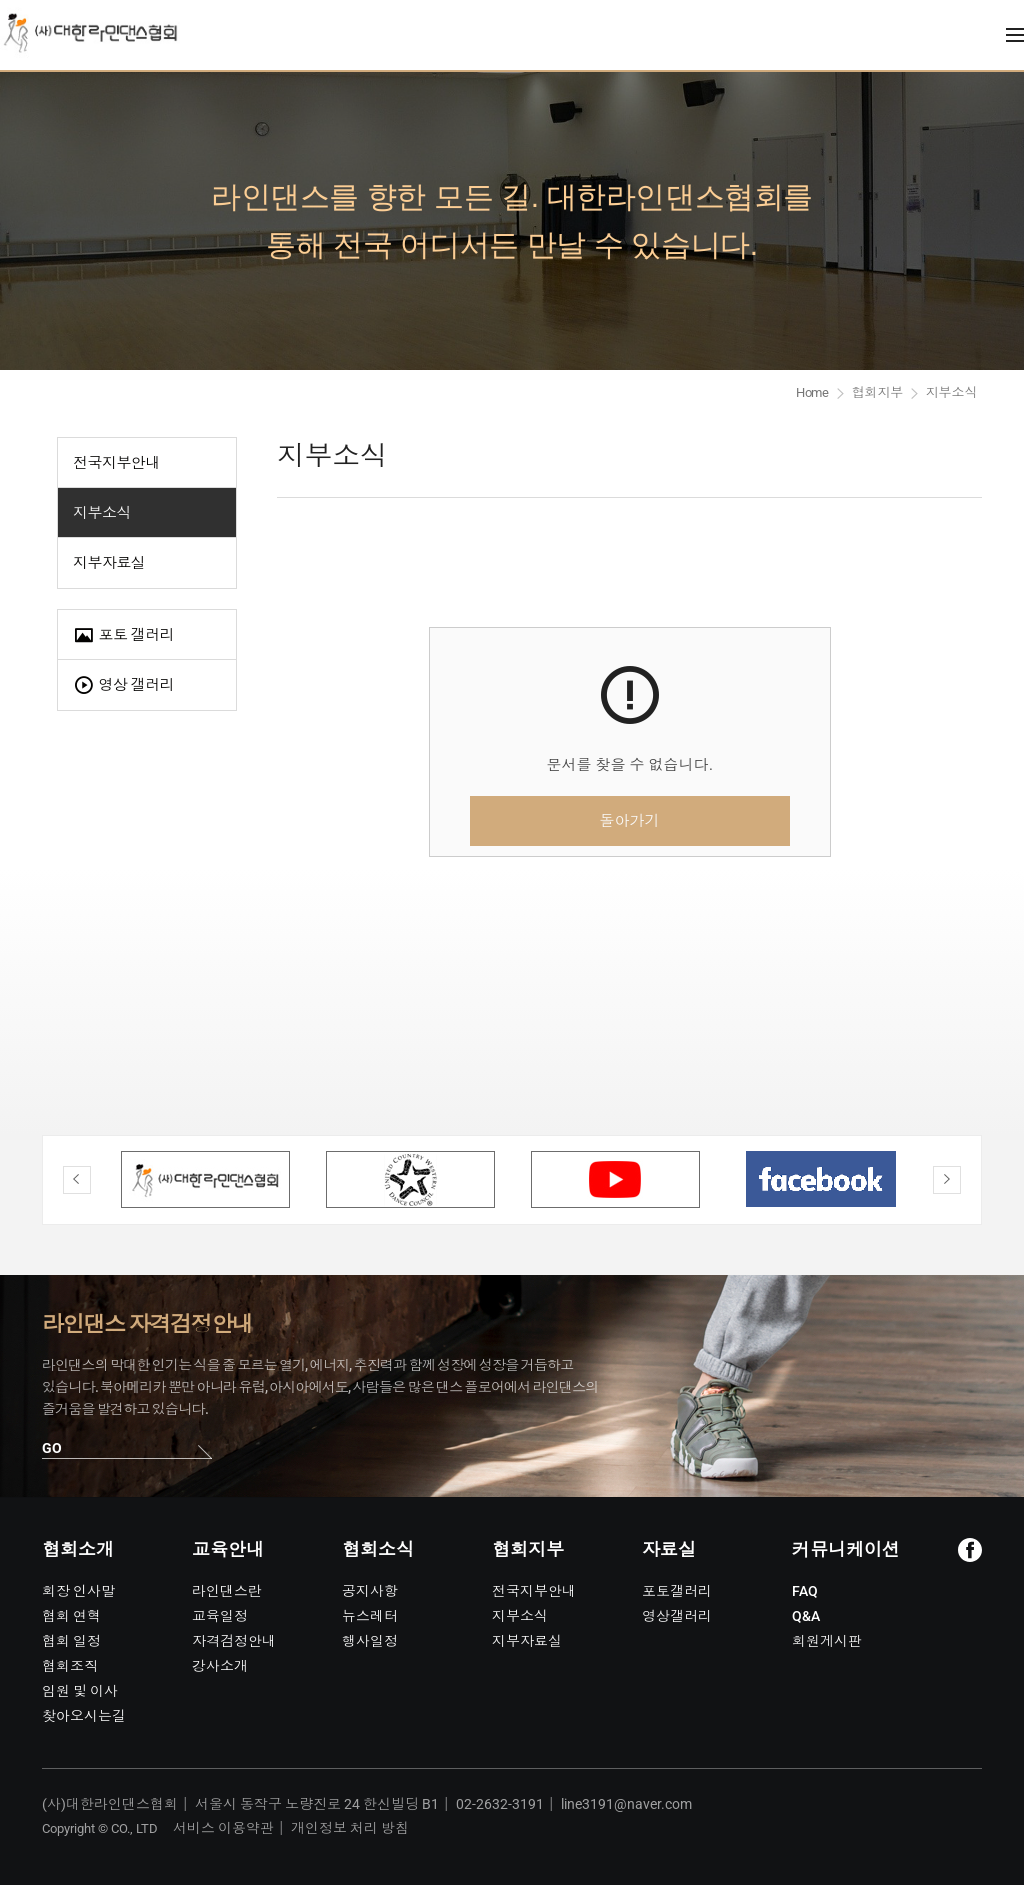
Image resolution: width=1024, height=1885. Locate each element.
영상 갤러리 (123, 685)
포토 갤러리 (123, 635)
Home (812, 392)
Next (947, 1180)
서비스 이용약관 (223, 1828)
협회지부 (877, 392)
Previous (77, 1180)
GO (52, 1448)
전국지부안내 (116, 463)
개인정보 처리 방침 (350, 1828)
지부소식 (102, 513)
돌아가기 (630, 821)
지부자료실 (109, 563)
